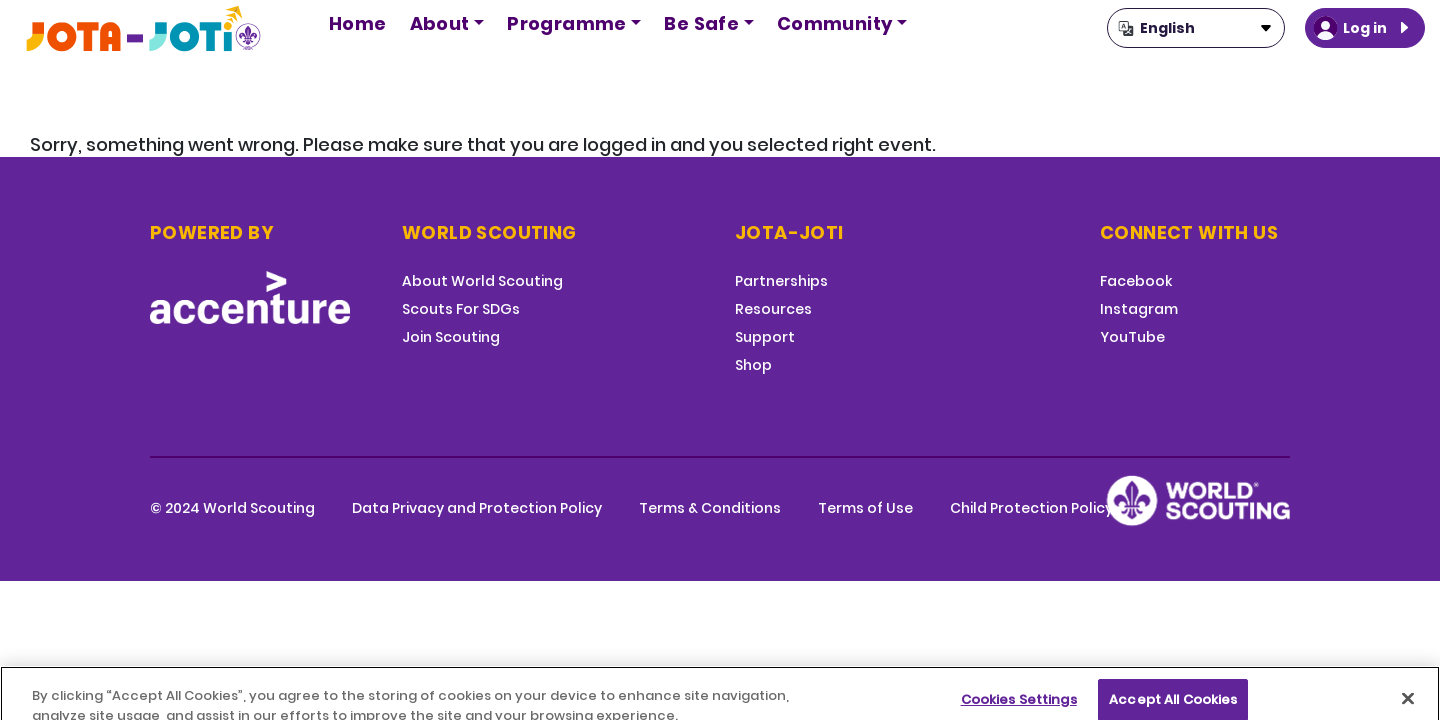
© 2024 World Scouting (232, 508)
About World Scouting (482, 281)
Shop (753, 365)
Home (358, 23)
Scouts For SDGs (461, 309)
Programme (567, 23)
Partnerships (781, 281)
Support (765, 337)
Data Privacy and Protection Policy (477, 508)
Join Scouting (451, 337)
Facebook (1136, 281)
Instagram (1139, 309)
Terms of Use (865, 508)
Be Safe (701, 23)
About (440, 23)
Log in (1365, 28)
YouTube (1132, 337)
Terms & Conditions (710, 508)
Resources (773, 309)
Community (835, 23)
